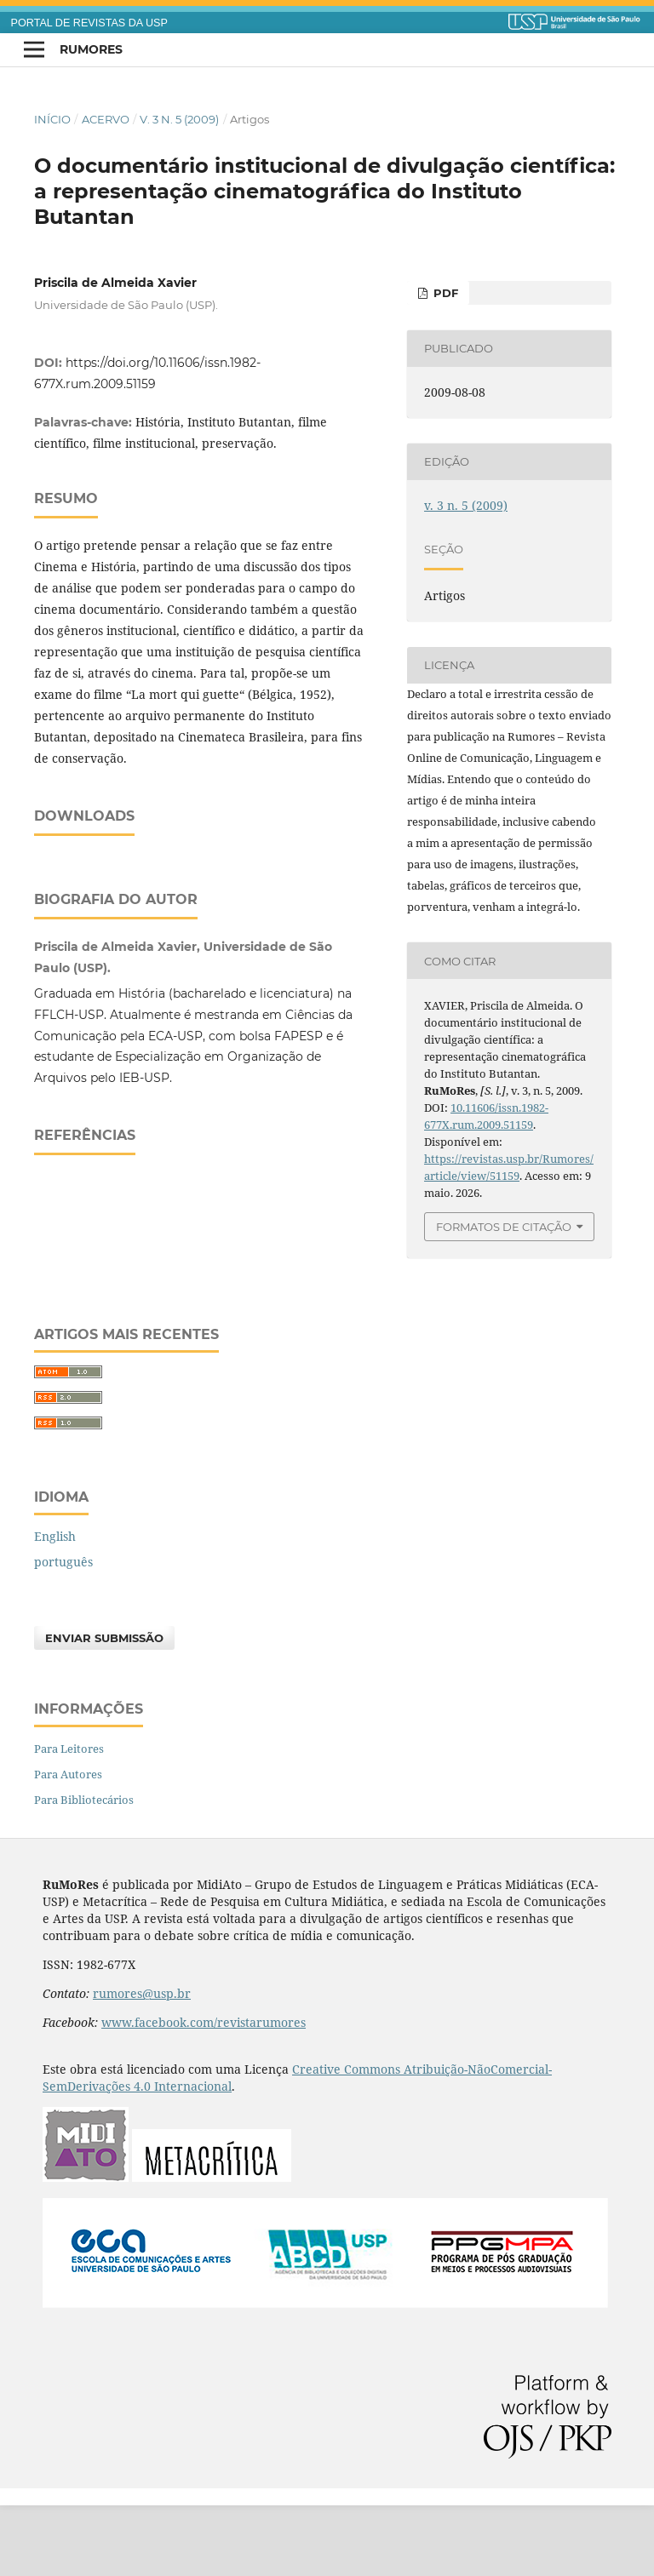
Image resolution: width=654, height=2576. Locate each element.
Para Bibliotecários (84, 1870)
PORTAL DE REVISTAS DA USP (89, 23)
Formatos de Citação (503, 1227)
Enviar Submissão (104, 1708)
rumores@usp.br (142, 2064)
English (55, 1607)
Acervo (105, 119)
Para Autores (68, 1844)
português (63, 1632)
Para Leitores (69, 1819)
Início (52, 119)
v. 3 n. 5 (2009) (179, 119)
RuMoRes (91, 49)
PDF (444, 293)
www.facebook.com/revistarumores (203, 2093)
